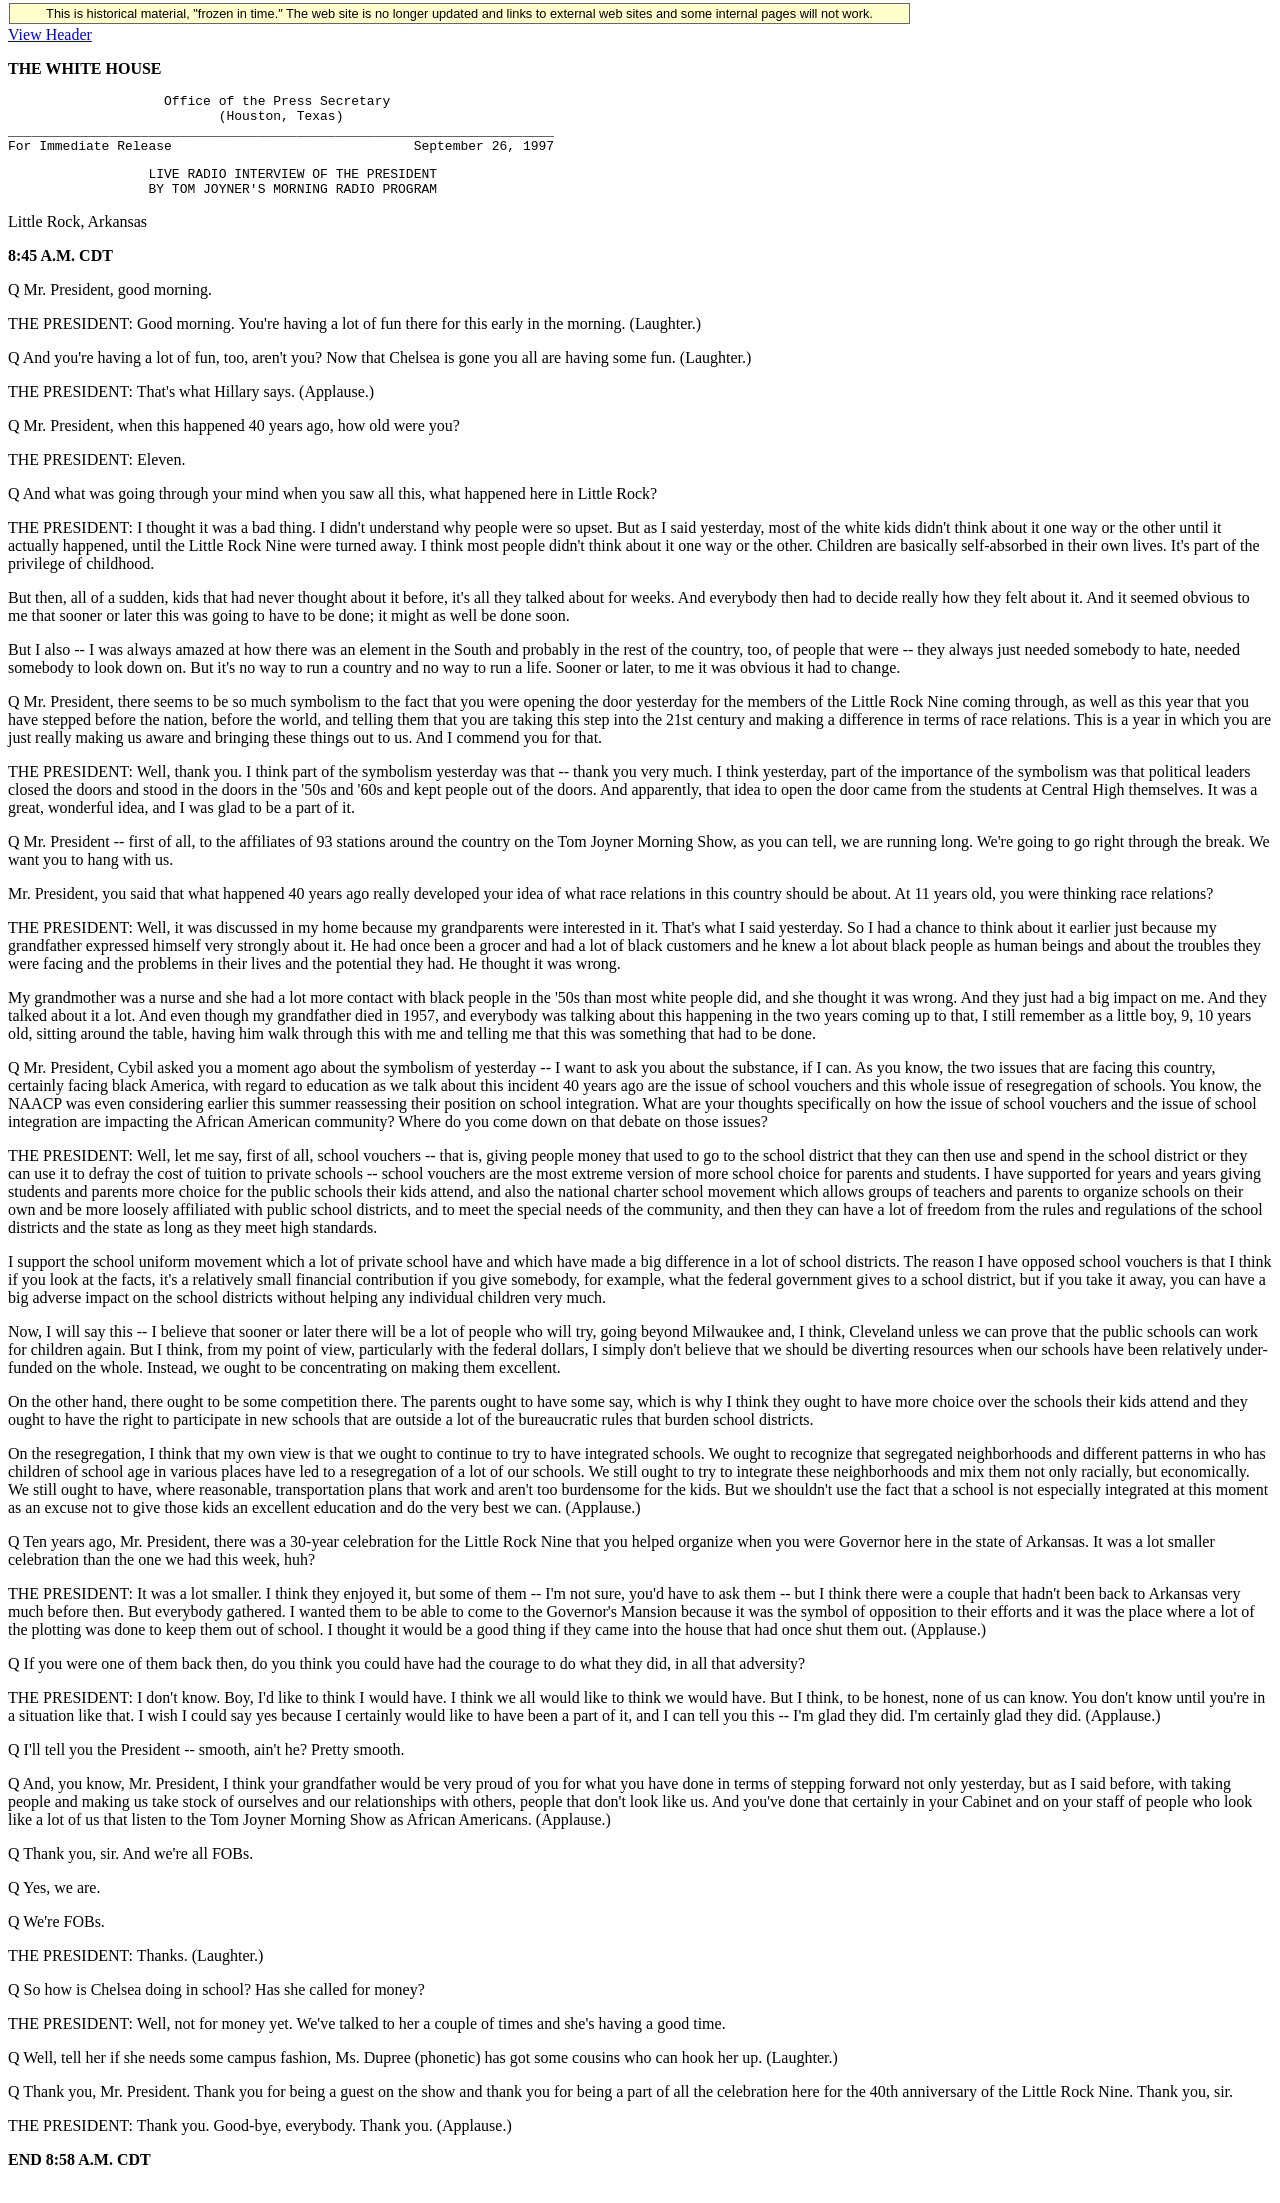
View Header (50, 34)
